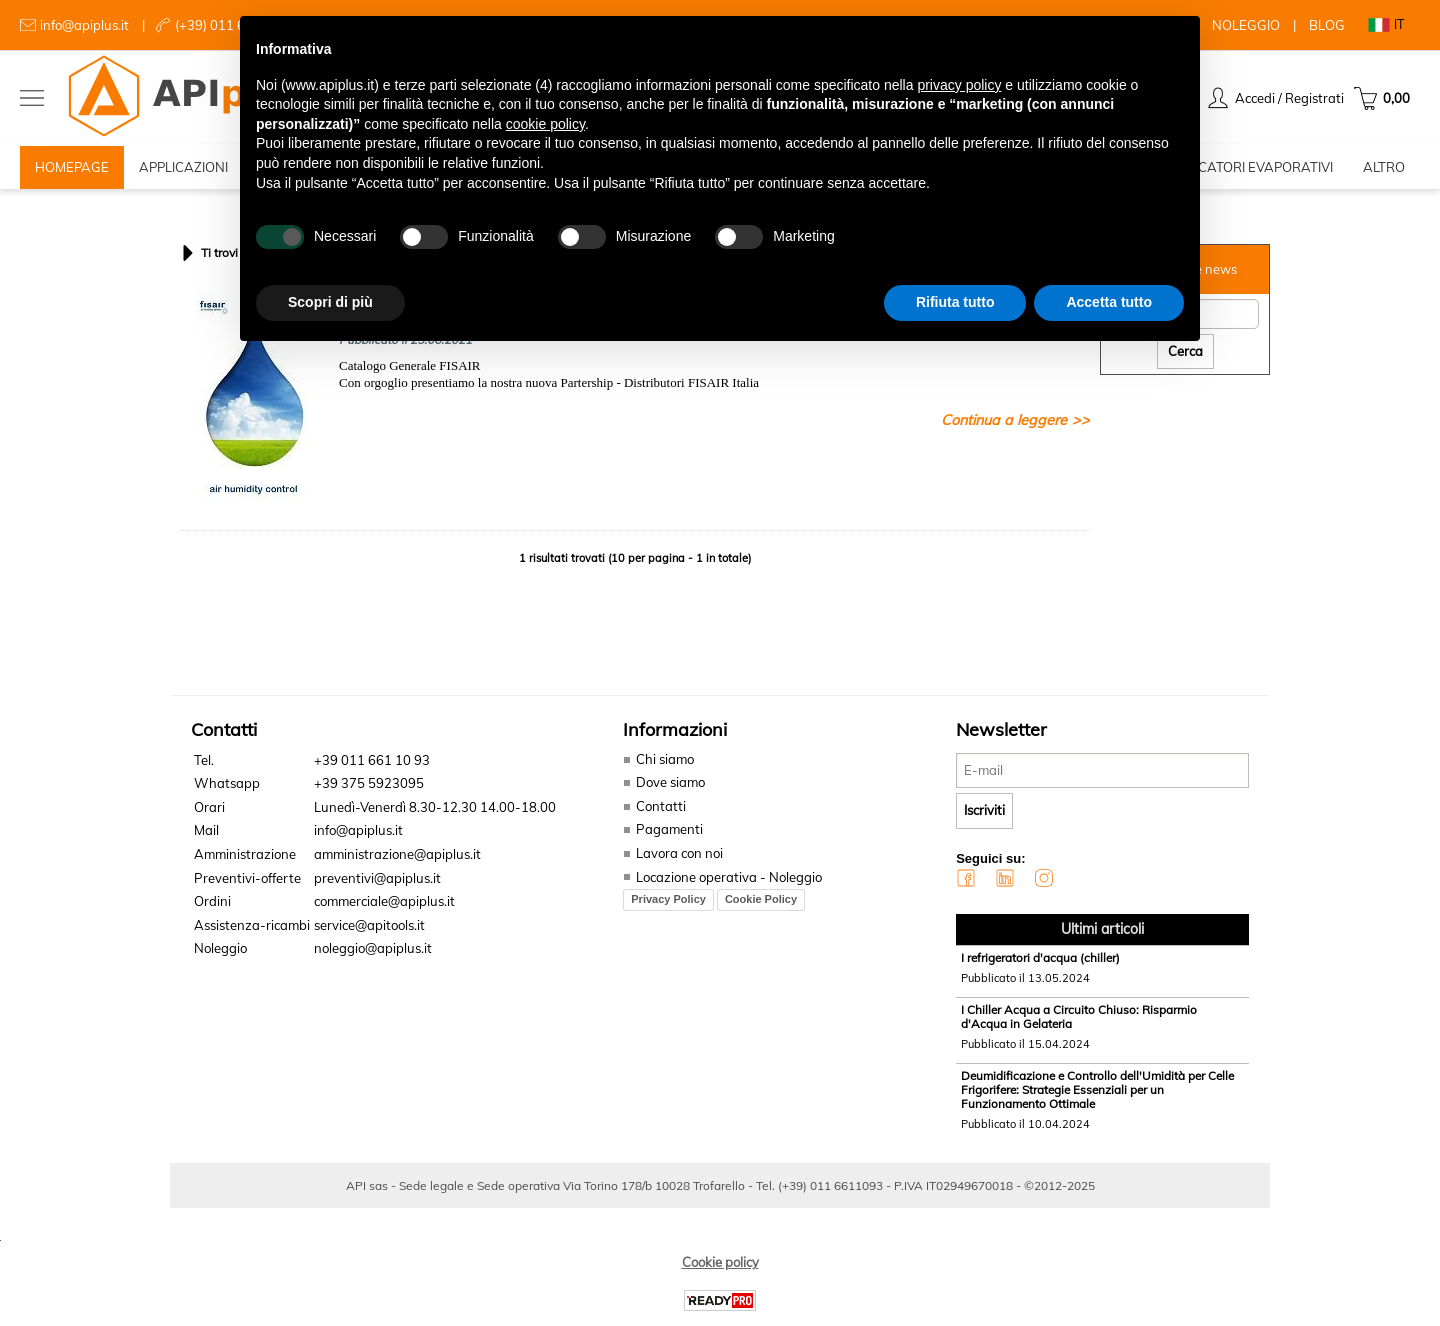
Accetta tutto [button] (1109, 302)
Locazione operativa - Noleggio (729, 883)
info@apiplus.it (84, 25)
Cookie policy (720, 1268)
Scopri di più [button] (330, 302)
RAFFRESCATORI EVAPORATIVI (1236, 170)
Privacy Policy (668, 905)
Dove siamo (670, 789)
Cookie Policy (761, 905)
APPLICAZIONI (183, 170)
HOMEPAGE (72, 170)
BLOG (1327, 25)
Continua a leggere (1004, 426)
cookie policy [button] (545, 124)
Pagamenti (669, 836)
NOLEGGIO (1246, 25)
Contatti (661, 812)
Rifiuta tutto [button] (955, 302)
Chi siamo (665, 765)
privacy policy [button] (959, 85)
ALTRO (1384, 170)
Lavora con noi (679, 859)
